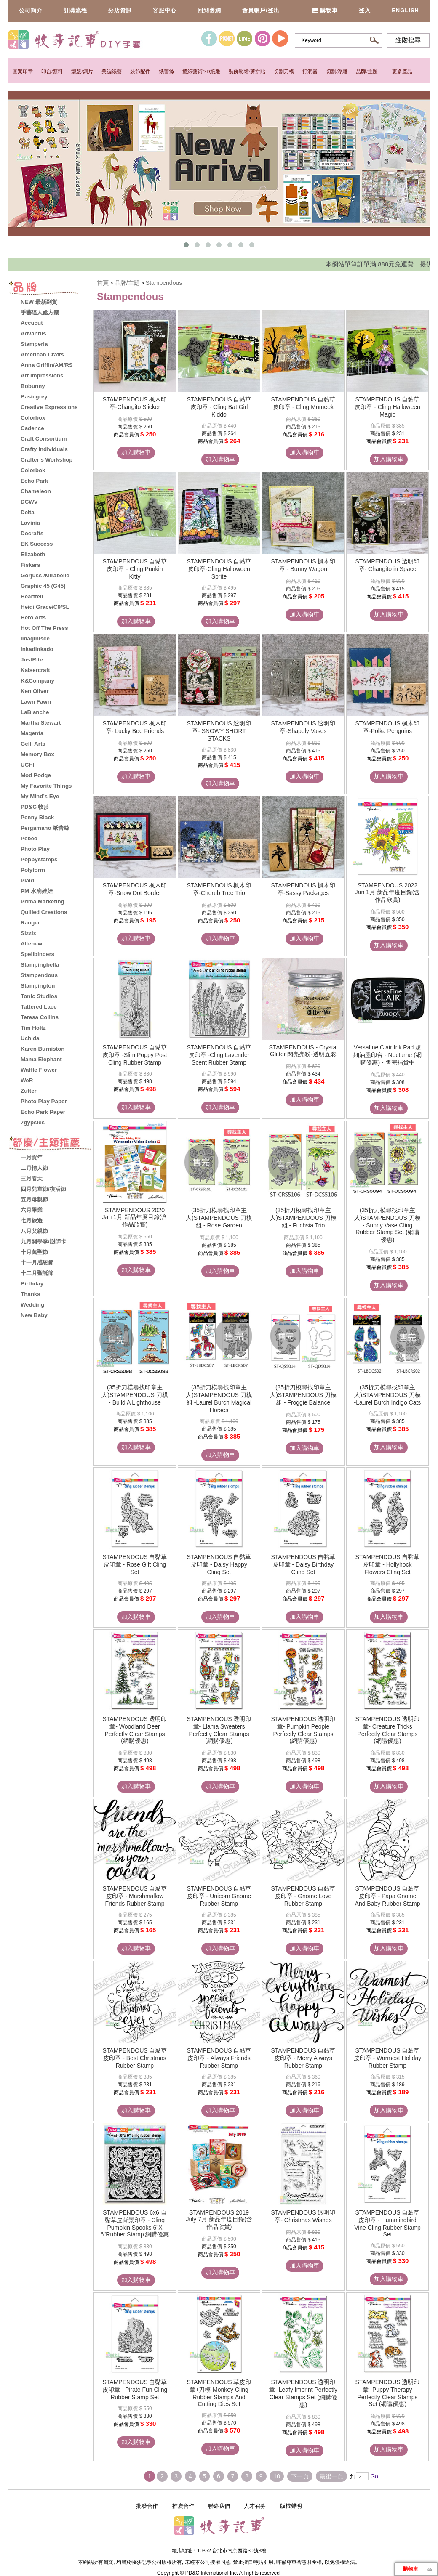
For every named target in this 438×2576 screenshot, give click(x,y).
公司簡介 (31, 10)
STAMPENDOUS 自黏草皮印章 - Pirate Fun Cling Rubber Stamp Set (135, 2390)
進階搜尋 (408, 40)
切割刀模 (284, 71)
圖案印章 (23, 71)
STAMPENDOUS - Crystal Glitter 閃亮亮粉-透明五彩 (303, 1050)
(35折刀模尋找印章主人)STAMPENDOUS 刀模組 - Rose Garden (219, 1218)
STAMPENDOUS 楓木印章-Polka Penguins (387, 727)
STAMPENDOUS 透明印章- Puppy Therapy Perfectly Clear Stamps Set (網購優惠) (387, 2393)
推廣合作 (183, 2506)
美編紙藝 (111, 71)
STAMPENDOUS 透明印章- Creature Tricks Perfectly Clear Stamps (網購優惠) (387, 1730)
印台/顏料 (52, 71)
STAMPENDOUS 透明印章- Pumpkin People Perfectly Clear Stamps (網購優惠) (303, 1730)
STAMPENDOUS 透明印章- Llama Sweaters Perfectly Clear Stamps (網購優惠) (219, 1730)
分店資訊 (120, 10)
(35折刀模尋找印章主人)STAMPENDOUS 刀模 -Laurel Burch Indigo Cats (387, 1395)
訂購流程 (75, 10)
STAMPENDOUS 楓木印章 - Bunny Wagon (303, 565)
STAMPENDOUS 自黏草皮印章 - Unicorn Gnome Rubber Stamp (219, 1896)
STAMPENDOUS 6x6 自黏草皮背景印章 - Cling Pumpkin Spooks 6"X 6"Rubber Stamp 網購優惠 (135, 2223)
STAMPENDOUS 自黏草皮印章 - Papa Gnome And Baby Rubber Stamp (387, 1896)
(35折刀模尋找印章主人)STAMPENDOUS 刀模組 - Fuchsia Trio (303, 1218)
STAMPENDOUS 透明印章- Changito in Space (387, 565)
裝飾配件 (140, 71)
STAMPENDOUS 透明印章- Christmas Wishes (303, 2216)
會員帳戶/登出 (261, 10)
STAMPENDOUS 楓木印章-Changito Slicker (135, 403)
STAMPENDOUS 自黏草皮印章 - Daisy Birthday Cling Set (303, 1564)
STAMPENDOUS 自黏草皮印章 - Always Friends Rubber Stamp (219, 2058)
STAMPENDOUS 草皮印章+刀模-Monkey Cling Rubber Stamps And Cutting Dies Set (219, 2393)
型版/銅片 (82, 71)
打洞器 (310, 71)
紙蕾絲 (166, 71)
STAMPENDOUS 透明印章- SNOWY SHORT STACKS (219, 731)
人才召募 (255, 2506)
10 (276, 2476)
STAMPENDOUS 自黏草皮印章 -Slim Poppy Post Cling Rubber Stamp (134, 1055)
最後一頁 (331, 2476)
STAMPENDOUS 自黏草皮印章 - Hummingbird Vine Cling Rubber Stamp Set (387, 2223)
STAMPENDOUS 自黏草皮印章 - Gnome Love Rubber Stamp (303, 1896)
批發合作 (147, 2506)
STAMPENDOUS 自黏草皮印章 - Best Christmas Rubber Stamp (135, 2058)
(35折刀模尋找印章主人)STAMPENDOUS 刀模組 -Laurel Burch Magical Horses (219, 1398)
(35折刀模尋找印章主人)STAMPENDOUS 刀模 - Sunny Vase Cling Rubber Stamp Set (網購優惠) (387, 1225)
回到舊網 (209, 10)
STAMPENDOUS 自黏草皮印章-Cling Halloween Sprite (219, 569)
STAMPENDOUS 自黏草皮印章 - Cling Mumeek (303, 403)
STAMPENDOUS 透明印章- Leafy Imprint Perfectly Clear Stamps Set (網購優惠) (303, 2393)
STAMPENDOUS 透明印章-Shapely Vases (303, 727)
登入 (365, 10)
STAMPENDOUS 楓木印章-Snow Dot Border (135, 889)
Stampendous (164, 282)
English (405, 10)
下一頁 (300, 2476)
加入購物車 (136, 452)
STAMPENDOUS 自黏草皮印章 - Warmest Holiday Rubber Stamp (388, 2058)
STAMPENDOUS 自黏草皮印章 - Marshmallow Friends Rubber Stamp (135, 1896)
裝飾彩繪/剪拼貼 (247, 71)
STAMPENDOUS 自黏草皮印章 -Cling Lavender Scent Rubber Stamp (219, 1055)
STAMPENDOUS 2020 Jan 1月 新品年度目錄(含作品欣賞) (135, 1217)
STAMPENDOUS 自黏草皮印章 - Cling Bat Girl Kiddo (219, 407)
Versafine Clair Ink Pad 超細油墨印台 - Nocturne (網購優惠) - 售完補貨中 (387, 1055)
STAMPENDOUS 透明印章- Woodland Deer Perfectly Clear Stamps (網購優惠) (135, 1730)
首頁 (103, 282)
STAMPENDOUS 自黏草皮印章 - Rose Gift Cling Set (135, 1564)
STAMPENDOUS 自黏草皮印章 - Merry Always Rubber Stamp (303, 2058)
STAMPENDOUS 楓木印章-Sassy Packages (303, 889)
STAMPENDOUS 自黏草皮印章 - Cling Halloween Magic (387, 407)
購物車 (324, 10)
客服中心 (164, 10)
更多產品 (402, 71)
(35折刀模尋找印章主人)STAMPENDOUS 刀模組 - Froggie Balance (303, 1395)
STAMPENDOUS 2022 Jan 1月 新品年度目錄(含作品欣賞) (387, 892)
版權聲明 (291, 2506)
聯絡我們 (219, 2506)
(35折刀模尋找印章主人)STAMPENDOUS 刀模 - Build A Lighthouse (134, 1395)
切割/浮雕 (336, 71)
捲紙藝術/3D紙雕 (201, 71)
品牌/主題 (366, 71)
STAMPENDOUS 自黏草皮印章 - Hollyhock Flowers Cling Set (387, 1564)
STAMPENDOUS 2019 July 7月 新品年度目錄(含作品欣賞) (219, 2219)
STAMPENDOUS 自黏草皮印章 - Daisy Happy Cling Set (219, 1564)
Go (373, 2476)
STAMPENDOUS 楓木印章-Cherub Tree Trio (219, 889)
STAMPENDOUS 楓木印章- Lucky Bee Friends (135, 727)
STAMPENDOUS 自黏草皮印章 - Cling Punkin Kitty (135, 569)
